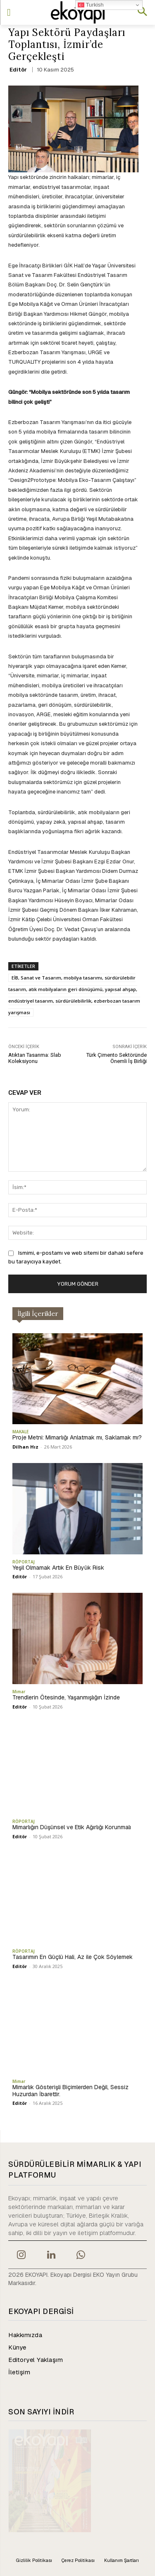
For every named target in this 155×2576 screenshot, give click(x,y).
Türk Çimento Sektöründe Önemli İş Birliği (116, 1058)
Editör (18, 69)
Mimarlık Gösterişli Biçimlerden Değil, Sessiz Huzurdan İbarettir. (70, 2090)
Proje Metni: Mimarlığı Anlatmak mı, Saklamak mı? (77, 1437)
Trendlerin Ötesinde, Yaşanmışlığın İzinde (66, 1697)
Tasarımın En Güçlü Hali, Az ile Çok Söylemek (72, 1957)
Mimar (18, 1692)
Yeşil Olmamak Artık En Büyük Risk (58, 1567)
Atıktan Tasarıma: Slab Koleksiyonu (34, 1058)
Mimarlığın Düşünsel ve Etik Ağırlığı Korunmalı (71, 1827)
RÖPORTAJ (23, 1562)
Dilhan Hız (25, 1447)
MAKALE (20, 1432)
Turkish (91, 5)
